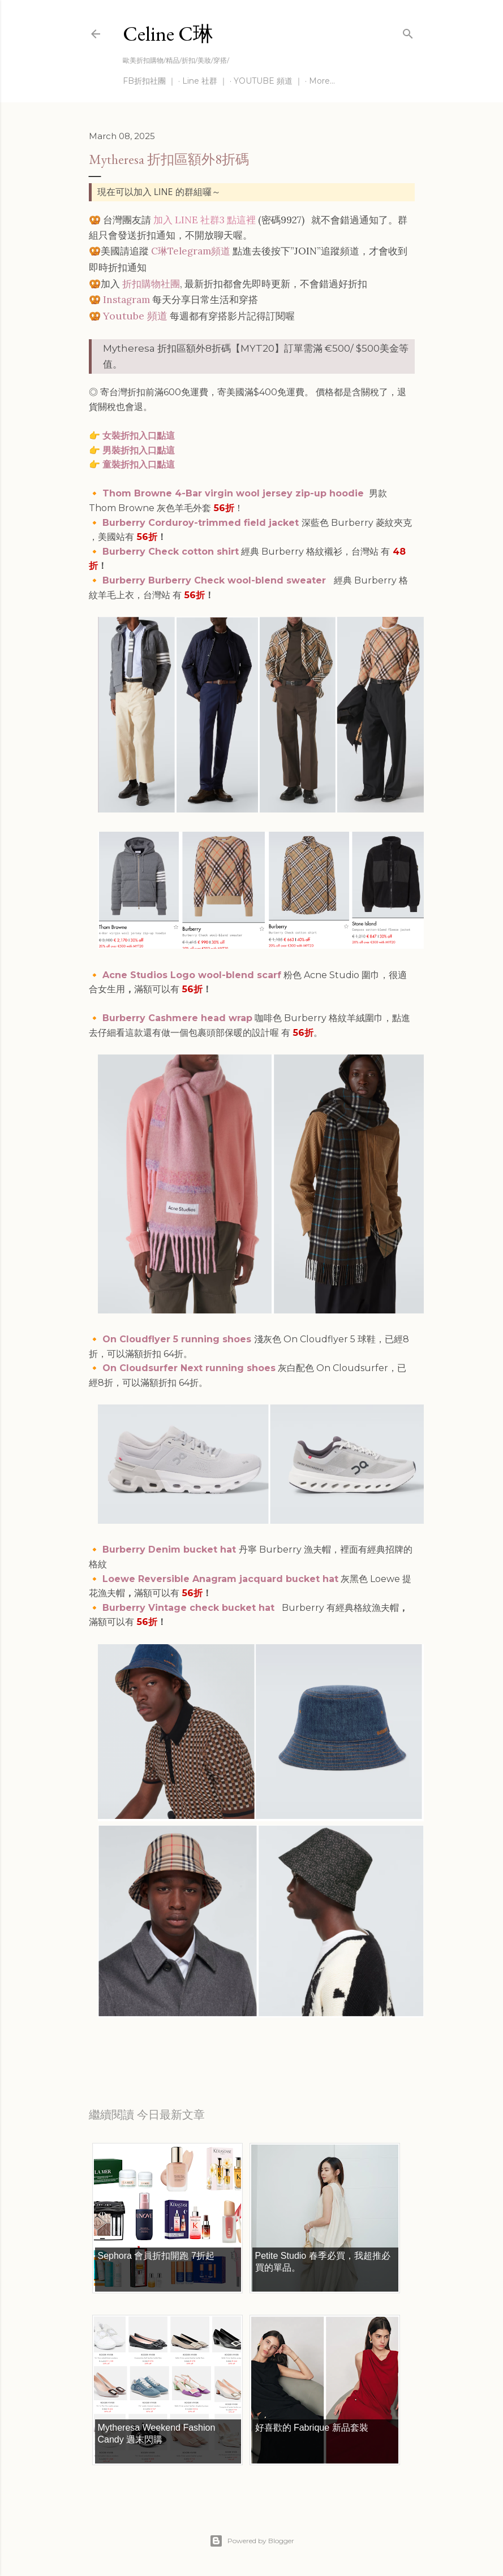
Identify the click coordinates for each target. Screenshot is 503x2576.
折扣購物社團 (151, 284)
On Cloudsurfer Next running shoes (189, 1368)
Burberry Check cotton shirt (170, 551)
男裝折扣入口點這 (138, 450)
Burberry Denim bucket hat (170, 1549)
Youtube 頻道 (135, 315)
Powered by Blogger (251, 2541)
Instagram (126, 299)
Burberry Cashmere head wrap (177, 1018)
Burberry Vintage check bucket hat (189, 1607)
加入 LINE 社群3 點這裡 (204, 220)
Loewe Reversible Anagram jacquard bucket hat (220, 1579)
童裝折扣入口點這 (138, 464)
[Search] (408, 31)
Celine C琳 (168, 33)
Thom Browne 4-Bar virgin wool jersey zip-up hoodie (234, 493)
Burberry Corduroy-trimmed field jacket (202, 522)
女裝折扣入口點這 (138, 435)
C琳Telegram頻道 (190, 251)
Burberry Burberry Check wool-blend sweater (214, 580)
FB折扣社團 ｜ (149, 81)
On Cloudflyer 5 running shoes (178, 1339)
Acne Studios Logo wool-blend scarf (191, 975)
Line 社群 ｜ (204, 81)
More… (322, 81)
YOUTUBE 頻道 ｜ (268, 81)
